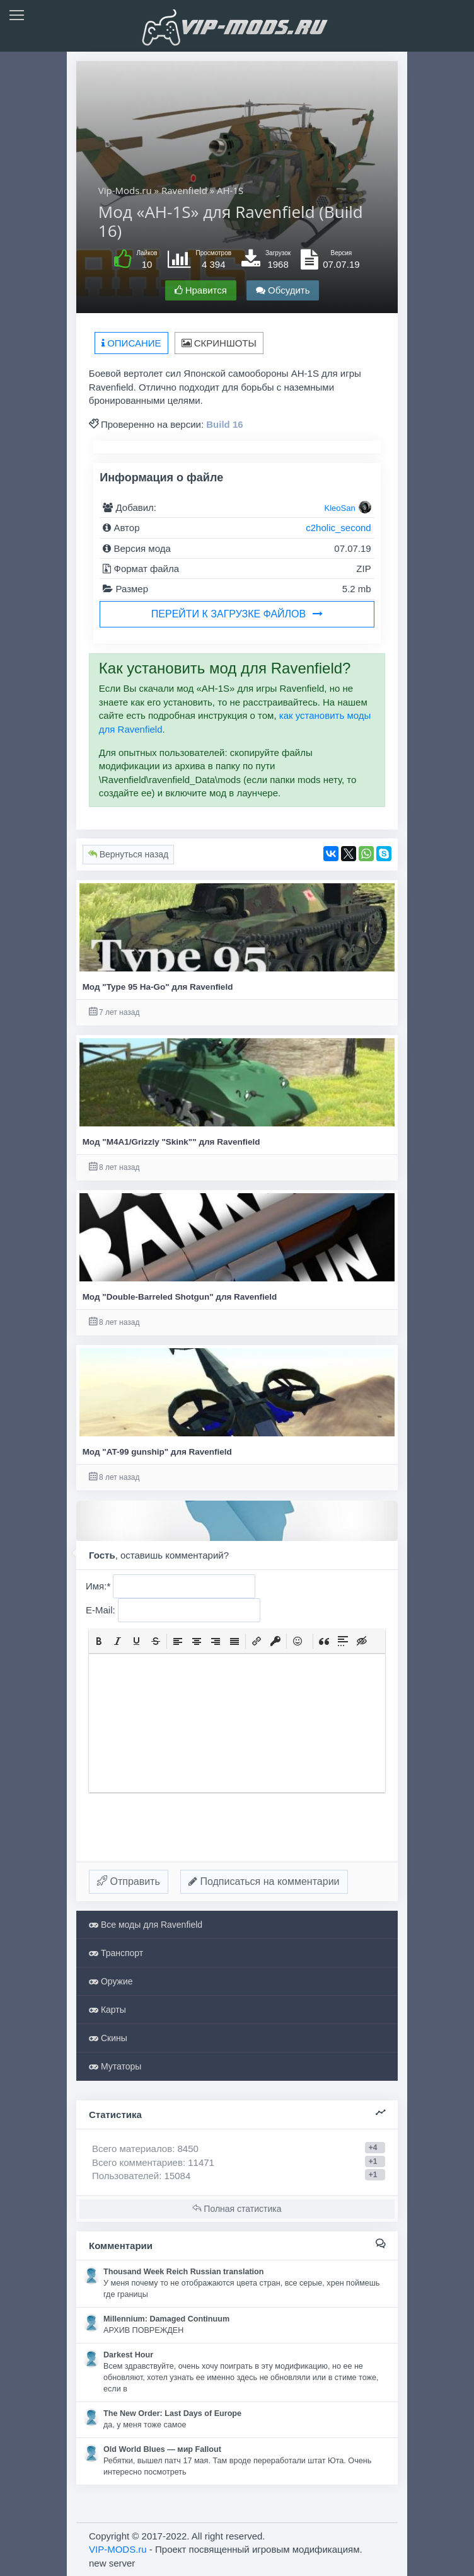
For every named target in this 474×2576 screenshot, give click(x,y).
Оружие (111, 1981)
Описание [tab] (131, 343)
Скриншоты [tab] (219, 343)
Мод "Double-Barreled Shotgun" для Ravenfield (180, 1297)
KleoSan (340, 508)
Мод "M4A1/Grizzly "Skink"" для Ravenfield (171, 1142)
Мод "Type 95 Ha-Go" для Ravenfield (158, 987)
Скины (108, 2038)
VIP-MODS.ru (118, 2549)
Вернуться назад (128, 854)
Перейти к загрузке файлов (237, 614)
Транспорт (116, 1953)
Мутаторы (115, 2066)
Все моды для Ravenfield (145, 1925)
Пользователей (125, 2175)
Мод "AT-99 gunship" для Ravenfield (157, 1452)
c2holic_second (338, 527)
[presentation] (99, 1641)
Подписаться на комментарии (264, 1881)
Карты (107, 2010)
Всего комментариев (137, 2162)
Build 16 (224, 424)
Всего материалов (145, 2148)
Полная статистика (236, 2209)
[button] (99, 1641)
